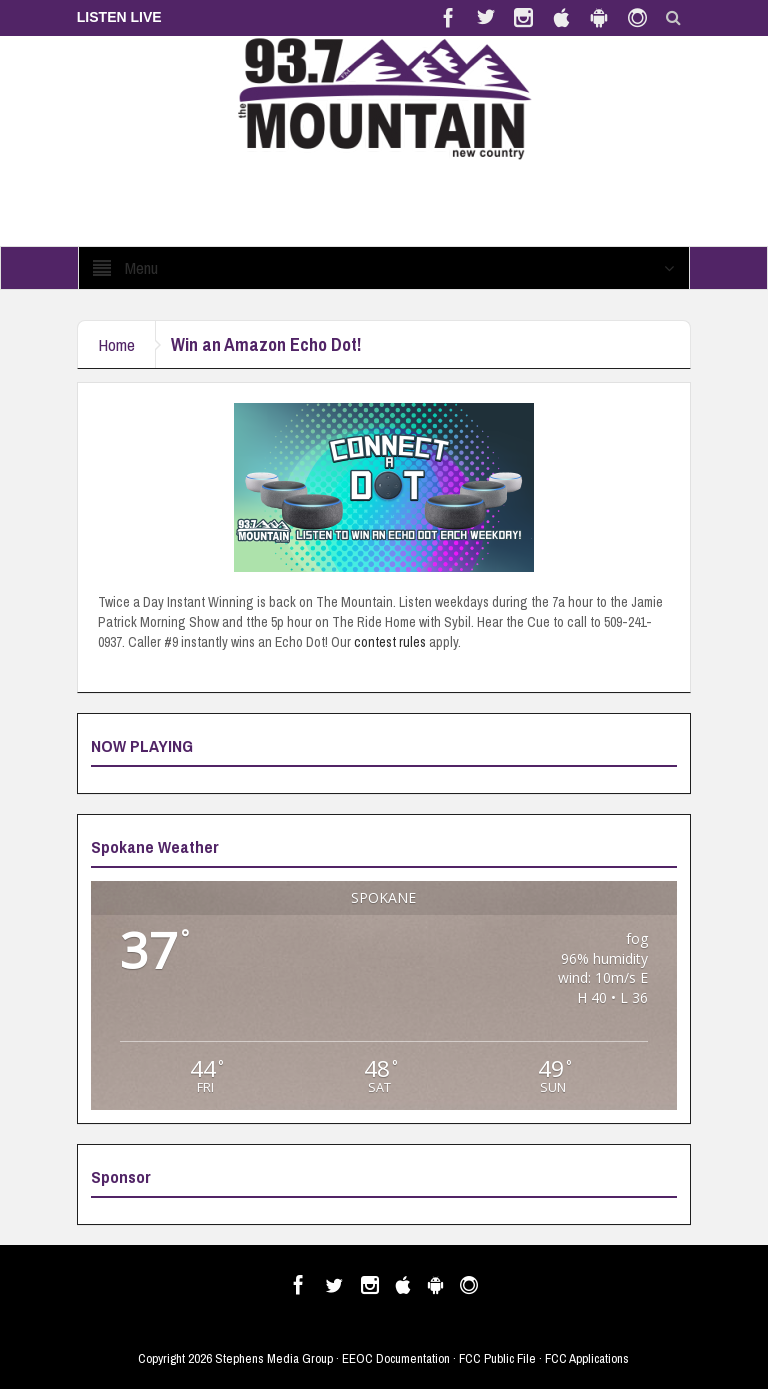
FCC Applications (587, 1358)
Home (116, 344)
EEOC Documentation (396, 1358)
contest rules (390, 642)
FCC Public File (497, 1358)
